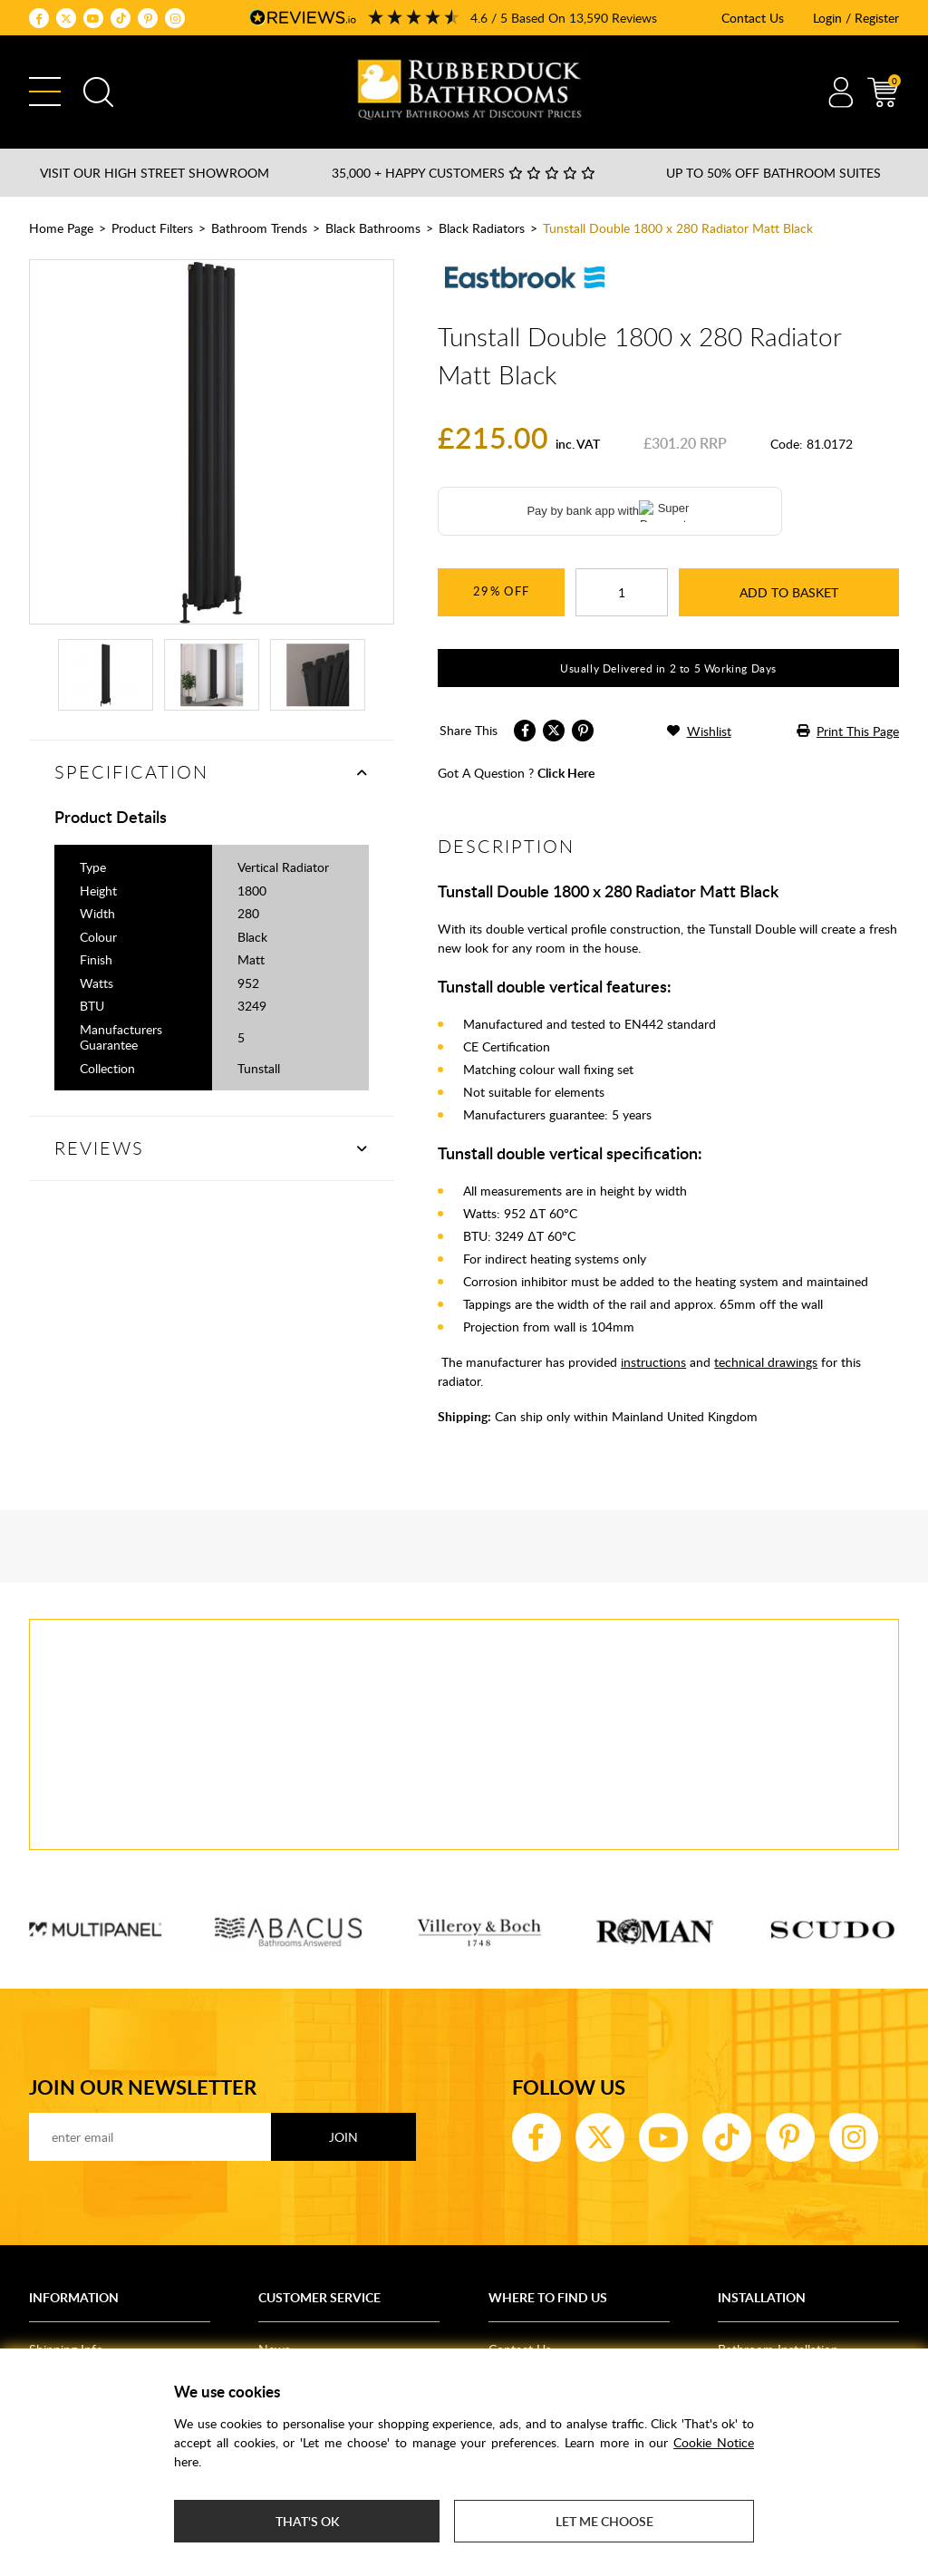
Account (840, 92)
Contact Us (752, 17)
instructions (653, 1361)
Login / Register (856, 17)
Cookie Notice (713, 2442)
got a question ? (516, 772)
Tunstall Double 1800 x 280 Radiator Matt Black (678, 228)
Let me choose (604, 2521)
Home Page (61, 228)
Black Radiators (482, 228)
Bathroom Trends (259, 228)
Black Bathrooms (372, 228)
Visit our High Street (154, 172)
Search (98, 92)
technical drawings (765, 1361)
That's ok (307, 2521)
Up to (773, 172)
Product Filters (152, 228)
